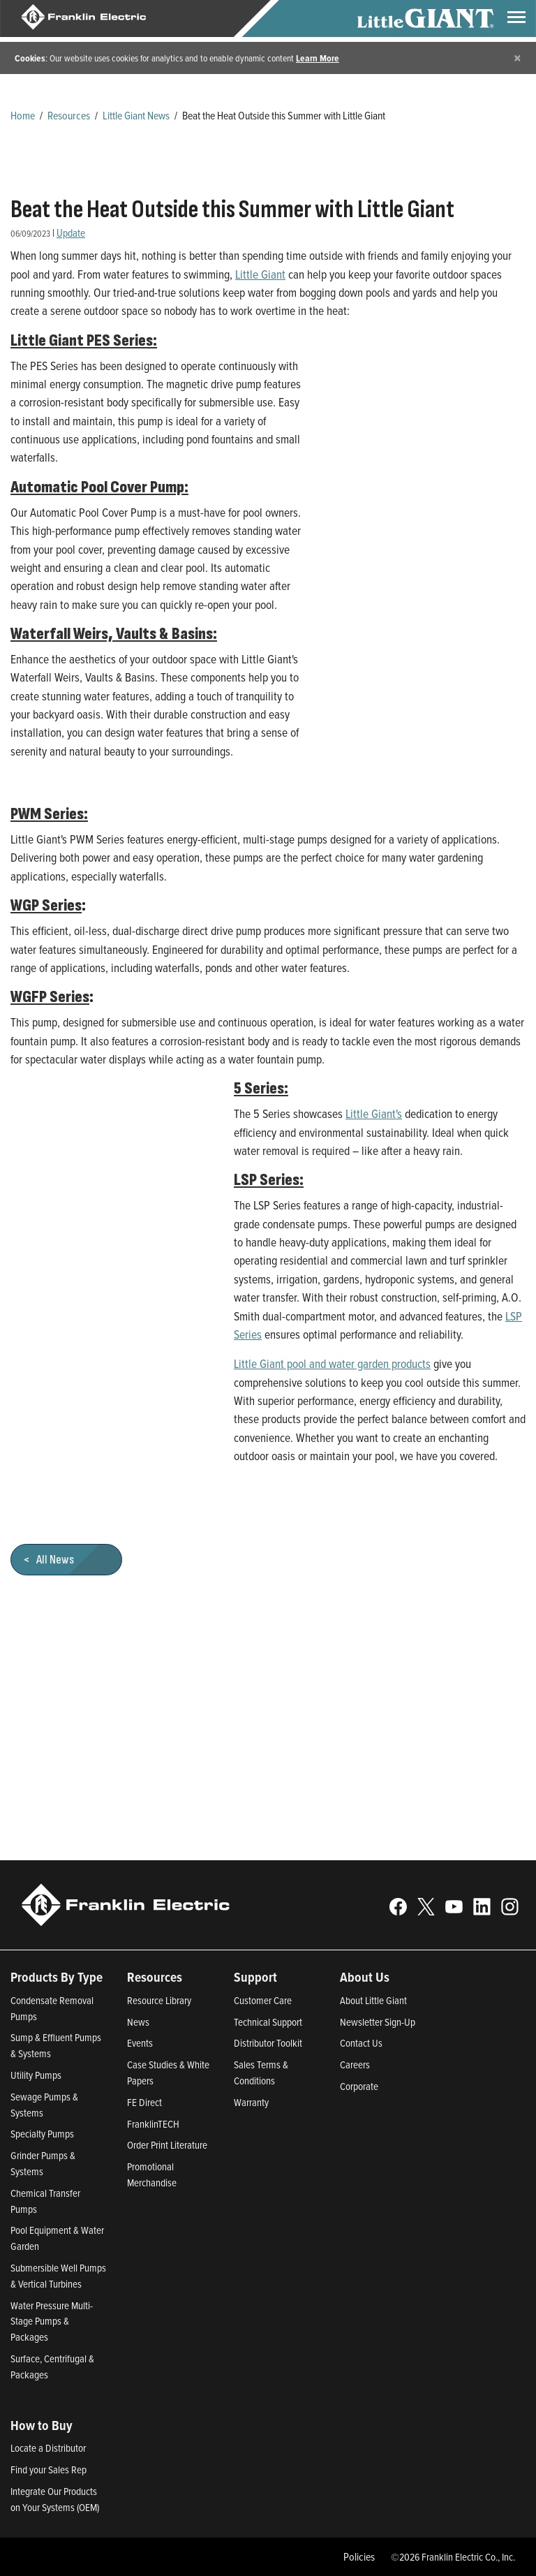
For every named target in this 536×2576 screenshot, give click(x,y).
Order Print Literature (167, 2144)
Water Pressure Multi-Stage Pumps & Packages (51, 2321)
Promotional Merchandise (152, 2174)
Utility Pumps (35, 2075)
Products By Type (56, 1977)
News (138, 2022)
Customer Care (263, 2000)
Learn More (317, 58)
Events (140, 2043)
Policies (359, 2556)
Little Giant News (136, 115)
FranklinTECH (153, 2124)
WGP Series (46, 905)
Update (71, 233)
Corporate (359, 2086)
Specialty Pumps (42, 2133)
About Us (364, 1977)
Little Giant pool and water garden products (332, 1363)
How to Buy (41, 2425)
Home (22, 115)
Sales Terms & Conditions (261, 2072)
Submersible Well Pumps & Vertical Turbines (58, 2275)
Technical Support (268, 2022)
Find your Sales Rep (48, 2469)
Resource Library (159, 2000)
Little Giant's (373, 1113)
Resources (68, 115)
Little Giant (260, 274)
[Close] (517, 58)
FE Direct (144, 2102)
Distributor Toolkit (268, 2043)
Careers (355, 2064)
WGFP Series (49, 997)
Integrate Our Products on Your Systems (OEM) (54, 2499)
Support (255, 1977)
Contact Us (361, 2043)
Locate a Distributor (48, 2448)
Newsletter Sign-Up (377, 2022)
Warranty (251, 2102)
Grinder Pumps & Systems (42, 2163)
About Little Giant (373, 2000)
